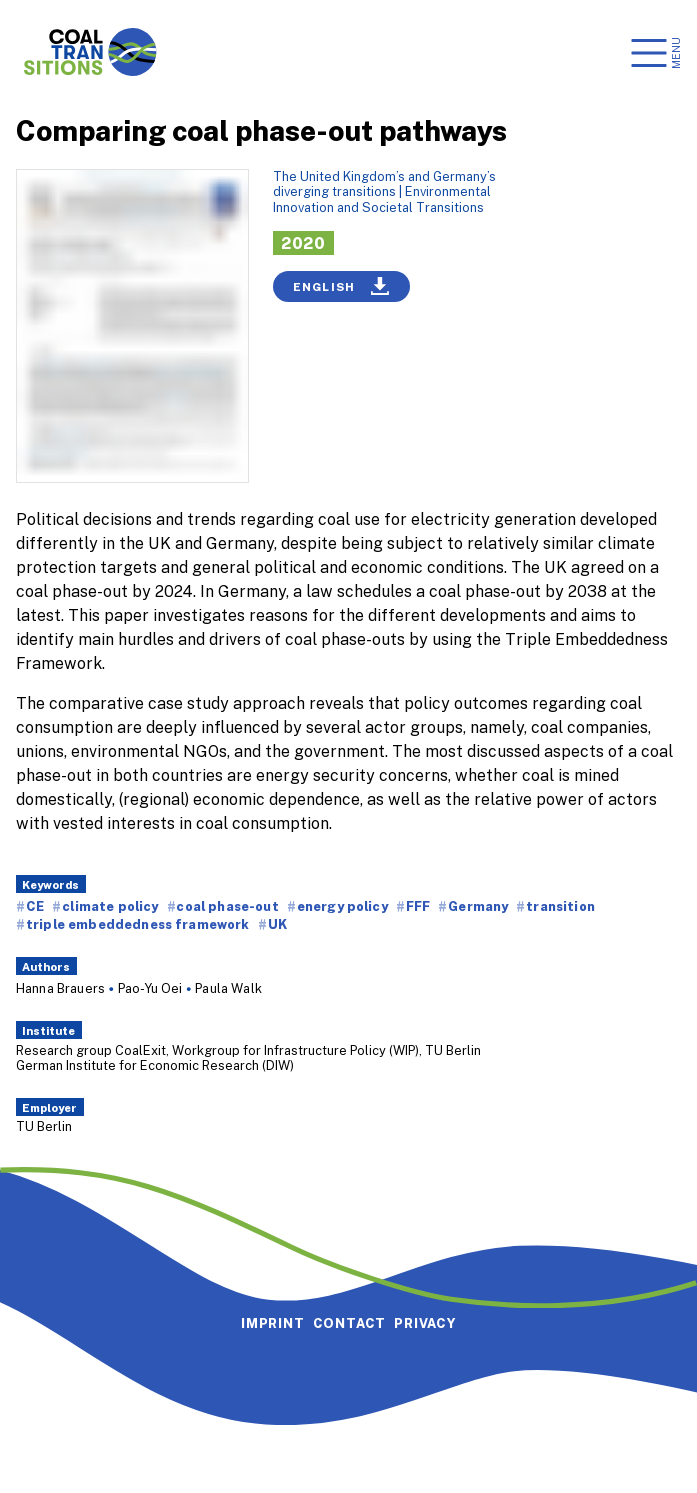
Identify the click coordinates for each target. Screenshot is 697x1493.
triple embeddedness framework (138, 924)
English (341, 286)
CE (35, 906)
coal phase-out (227, 906)
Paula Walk (228, 988)
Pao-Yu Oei (150, 988)
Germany (478, 906)
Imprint (273, 1323)
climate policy (110, 906)
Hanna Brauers (60, 988)
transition (560, 906)
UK (277, 924)
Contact (350, 1323)
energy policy (342, 906)
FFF (418, 906)
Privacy (425, 1323)
